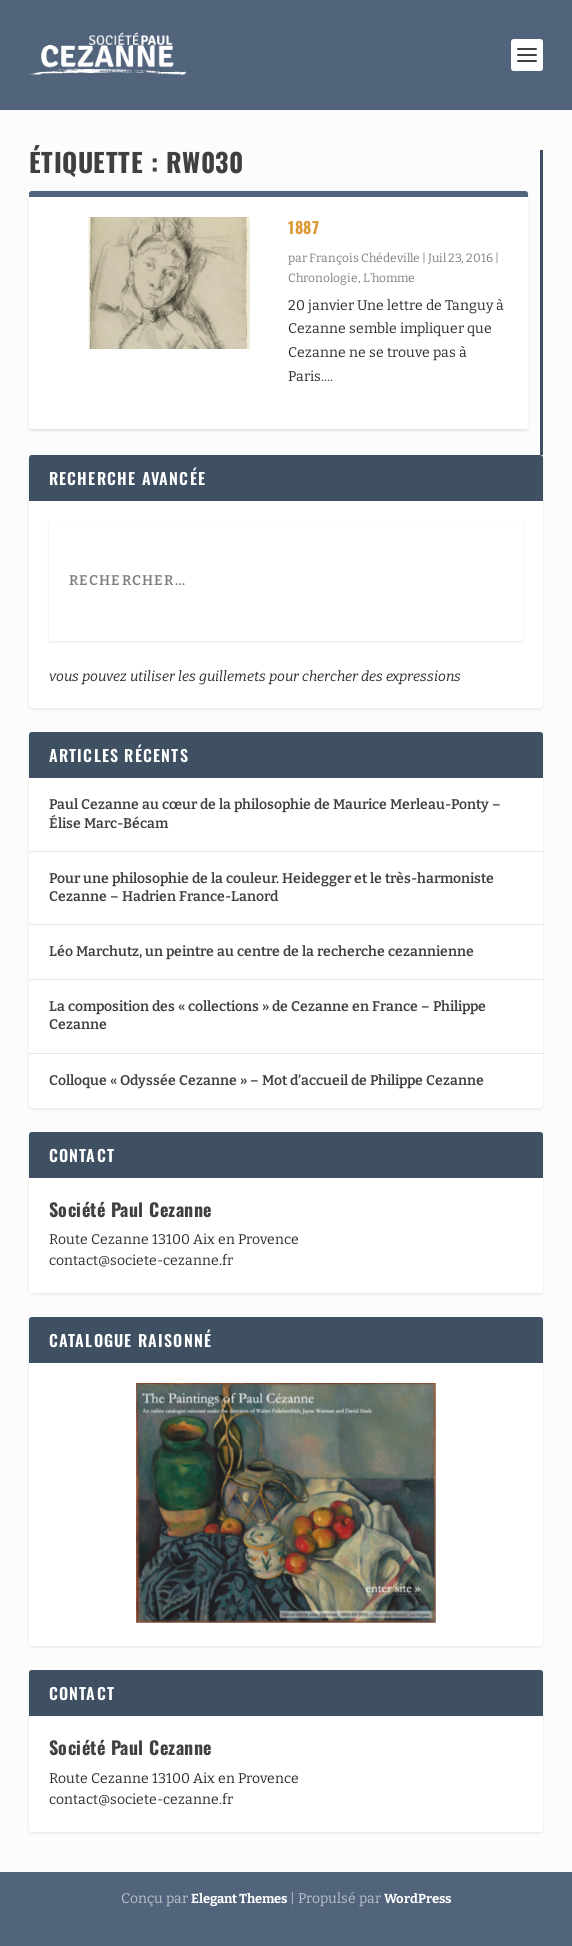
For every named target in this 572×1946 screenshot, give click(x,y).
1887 (303, 227)
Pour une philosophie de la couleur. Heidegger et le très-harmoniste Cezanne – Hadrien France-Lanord (271, 887)
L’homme (389, 278)
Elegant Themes (239, 1898)
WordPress (417, 1898)
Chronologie (323, 278)
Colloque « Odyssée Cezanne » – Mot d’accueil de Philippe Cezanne (266, 1080)
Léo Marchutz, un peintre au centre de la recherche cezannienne (261, 951)
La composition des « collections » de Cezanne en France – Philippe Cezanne (267, 1015)
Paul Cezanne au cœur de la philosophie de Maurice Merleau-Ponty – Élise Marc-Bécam (275, 813)
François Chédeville (364, 258)
